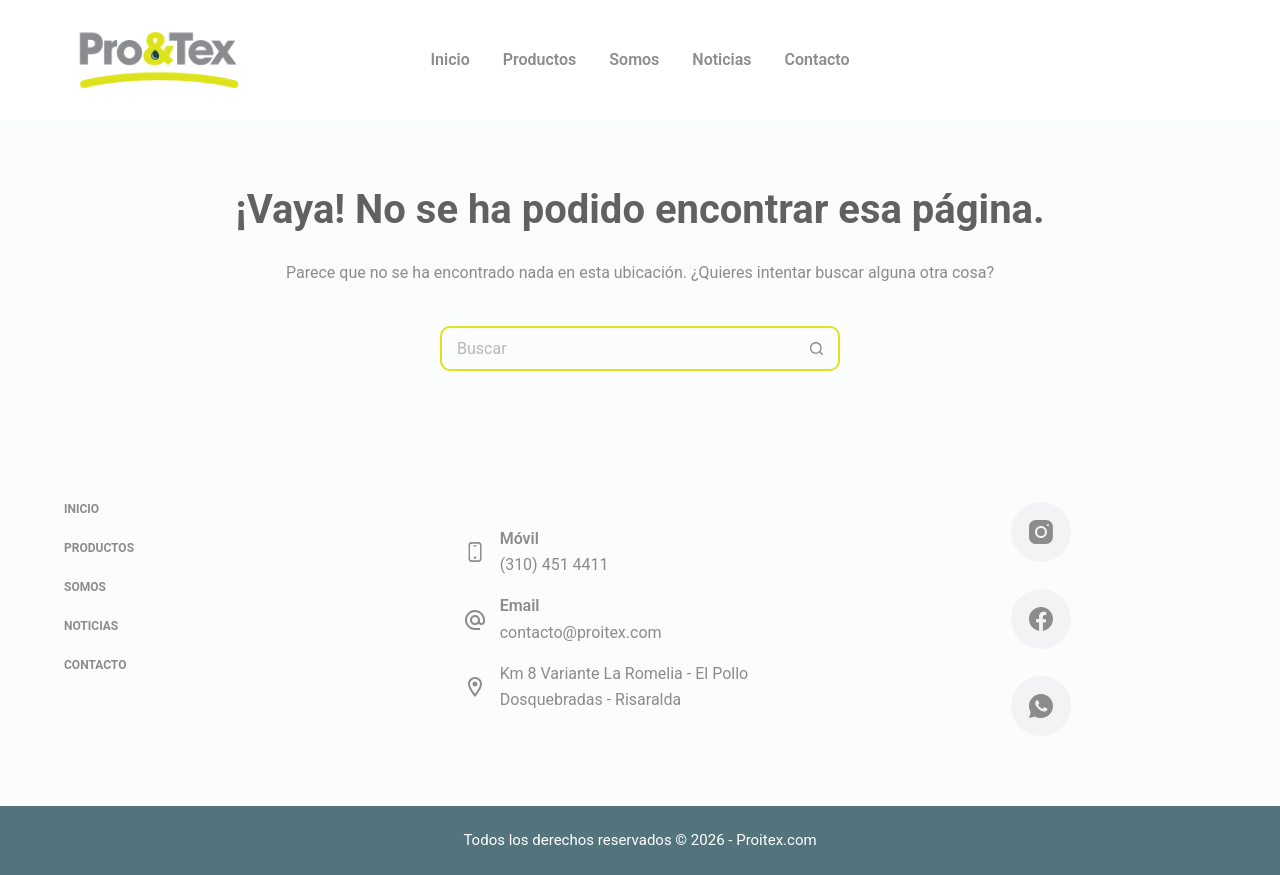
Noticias (721, 59)
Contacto (817, 59)
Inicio (449, 59)
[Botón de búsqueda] (817, 348)
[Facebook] (1041, 619)
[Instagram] (1041, 532)
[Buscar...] (617, 348)
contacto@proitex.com (581, 632)
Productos (540, 59)
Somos (634, 59)
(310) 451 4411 (554, 564)
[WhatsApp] (1041, 706)
